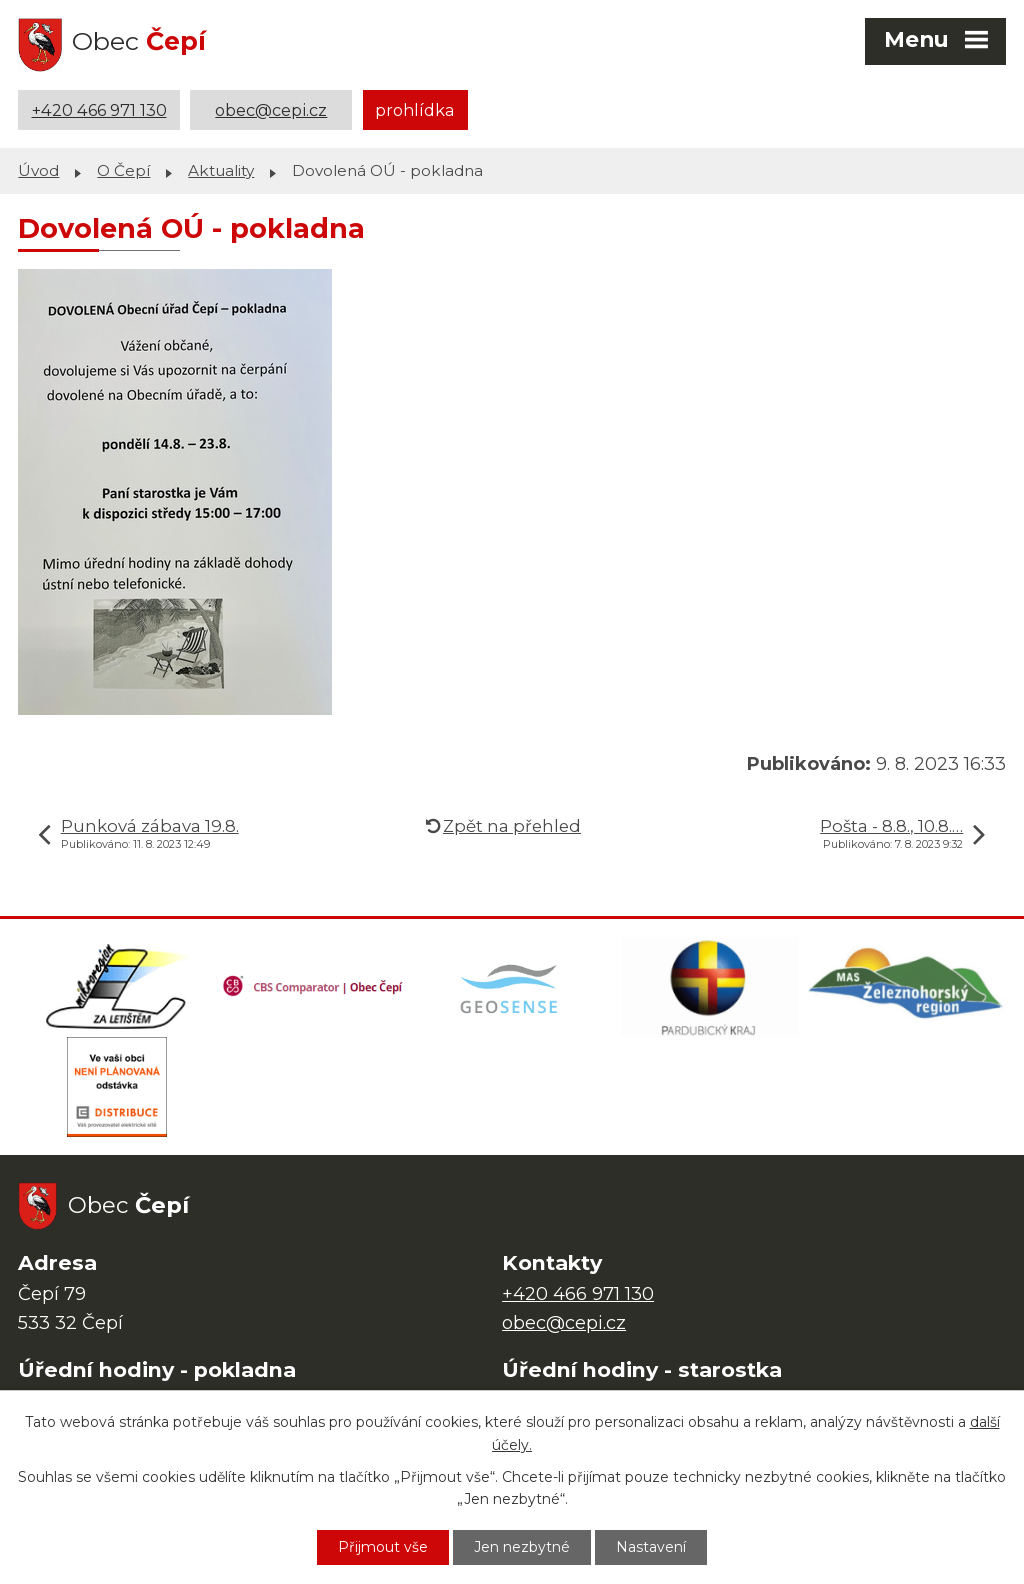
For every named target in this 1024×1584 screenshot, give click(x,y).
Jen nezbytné (522, 1547)
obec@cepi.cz (271, 110)
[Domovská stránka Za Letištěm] (117, 987)
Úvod (38, 170)
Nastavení (651, 1547)
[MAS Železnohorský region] (907, 987)
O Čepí (123, 170)
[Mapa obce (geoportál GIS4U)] (512, 987)
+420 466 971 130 (99, 110)
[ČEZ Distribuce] (117, 1087)
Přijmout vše (383, 1547)
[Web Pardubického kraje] (710, 987)
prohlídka (415, 110)
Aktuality (221, 170)
